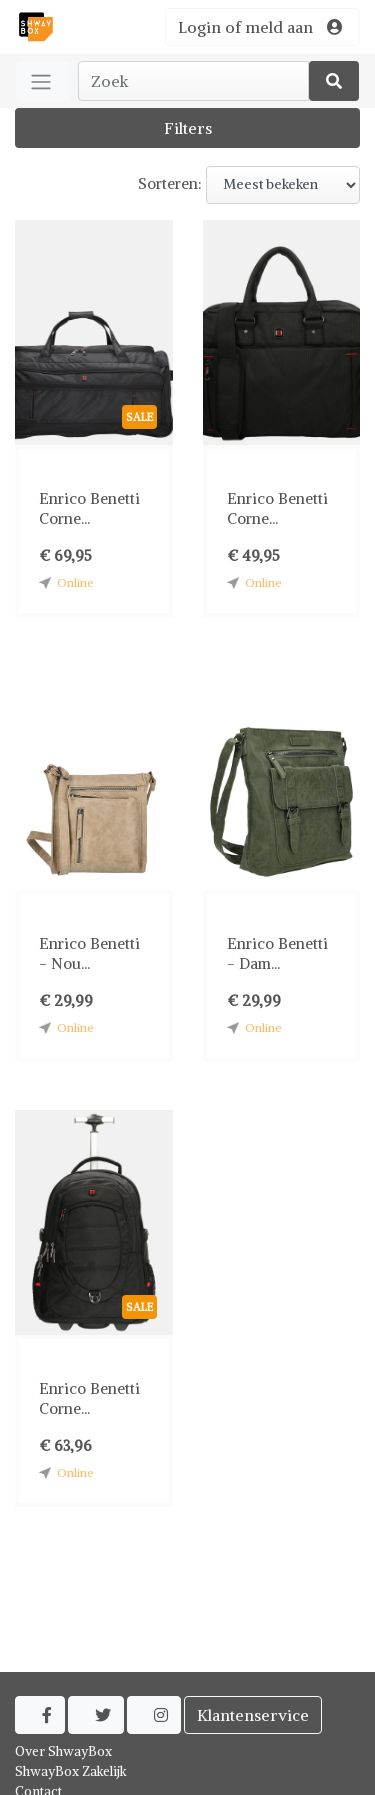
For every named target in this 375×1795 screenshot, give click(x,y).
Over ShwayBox (63, 1751)
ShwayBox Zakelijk (71, 1771)
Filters (188, 128)
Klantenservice (253, 1715)
